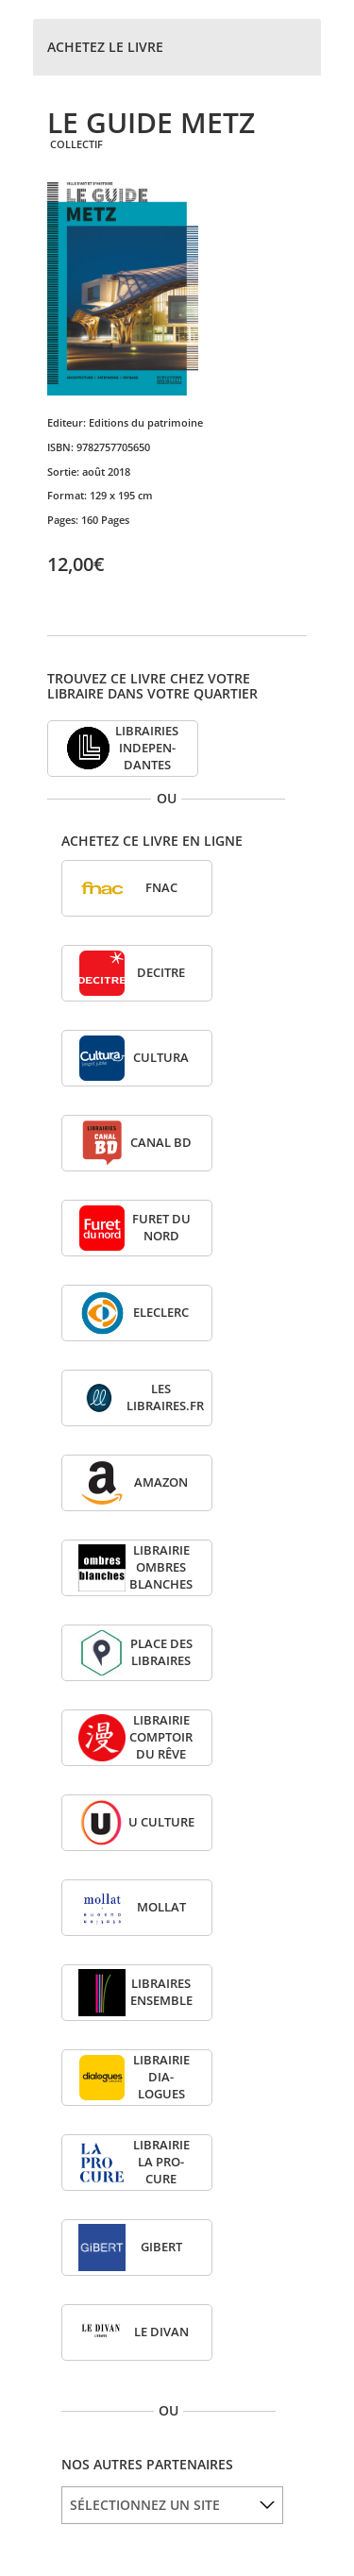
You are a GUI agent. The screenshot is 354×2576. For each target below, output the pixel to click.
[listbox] (172, 2505)
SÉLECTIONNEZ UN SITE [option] (145, 2505)
